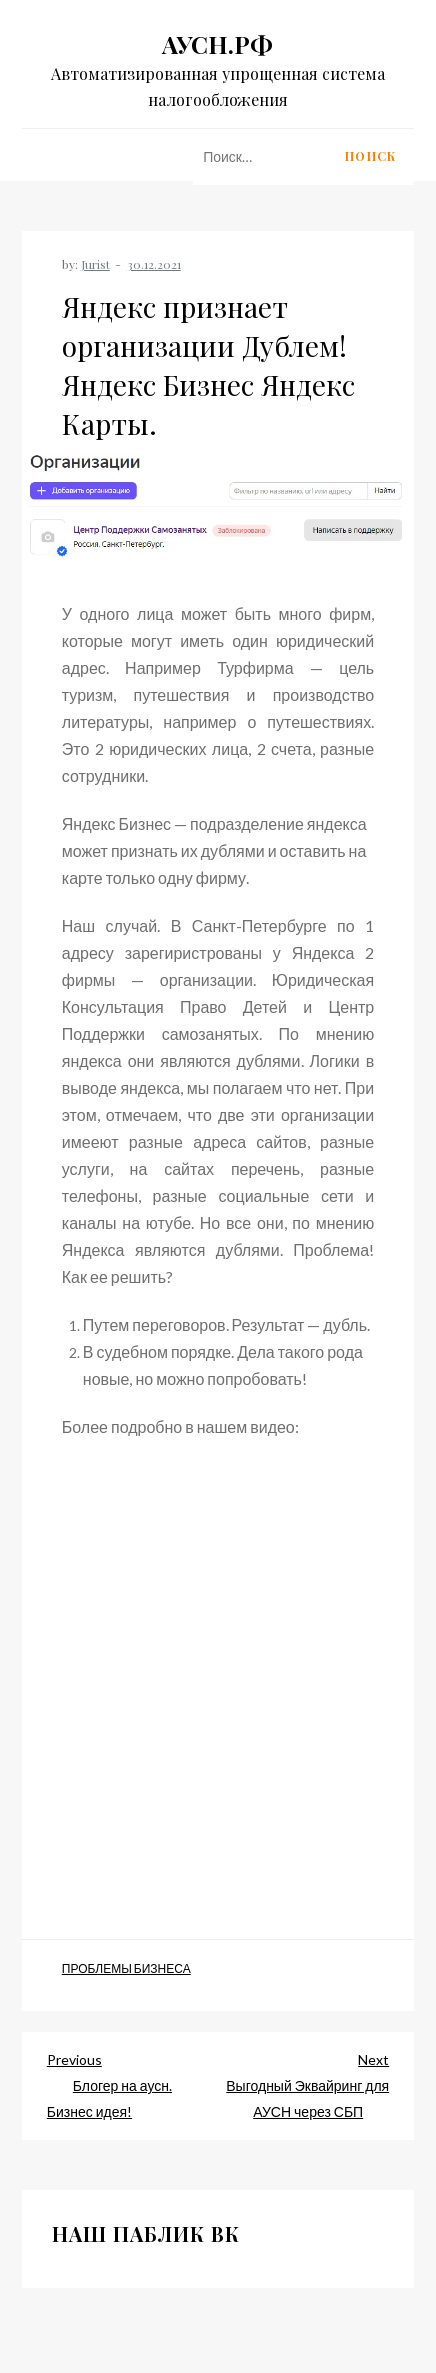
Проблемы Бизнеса (126, 1968)
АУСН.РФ (217, 44)
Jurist (95, 264)
